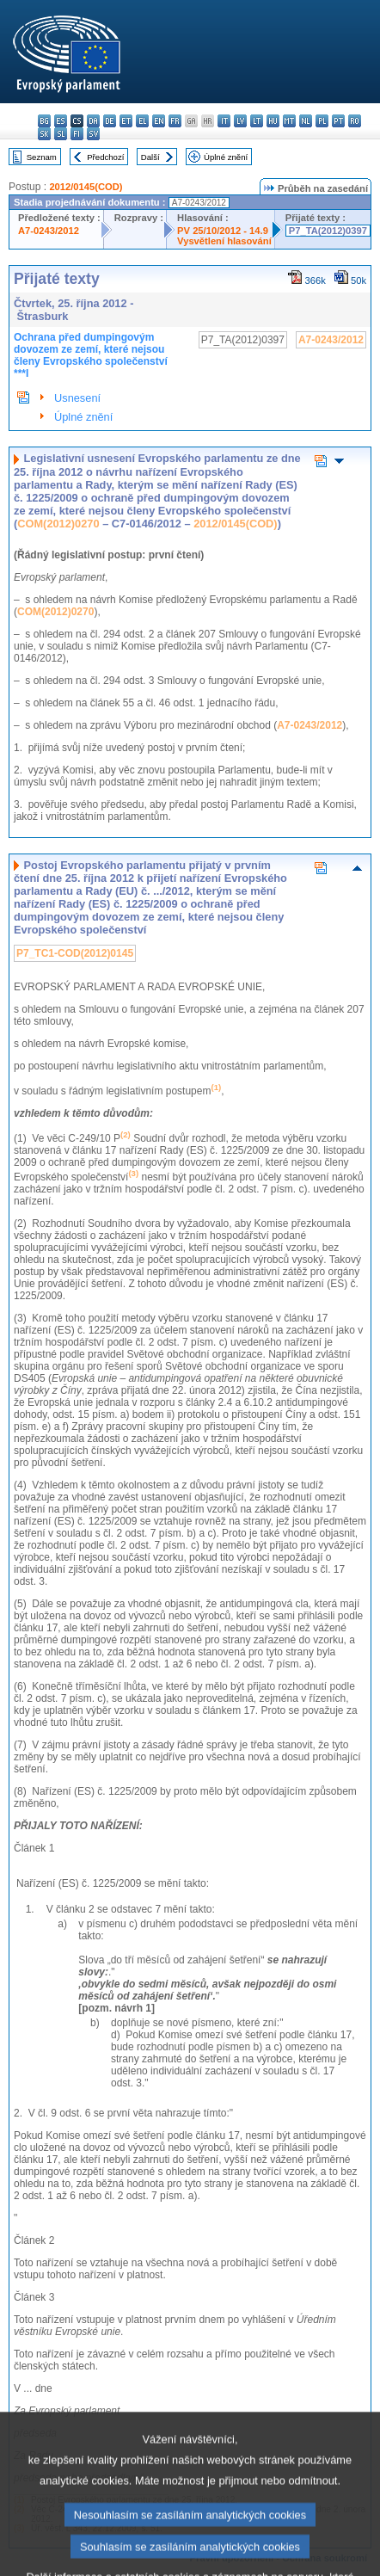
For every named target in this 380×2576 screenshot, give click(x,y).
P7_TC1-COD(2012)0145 (74, 953)
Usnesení (77, 397)
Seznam (42, 157)
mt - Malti (289, 120)
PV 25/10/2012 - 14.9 (222, 230)
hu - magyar (273, 120)
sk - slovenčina (44, 133)
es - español (60, 120)
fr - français (175, 120)
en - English (158, 120)
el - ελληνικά (142, 120)
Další (150, 157)
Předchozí (105, 157)
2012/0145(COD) (85, 187)
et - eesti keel (126, 120)
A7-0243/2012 (48, 230)
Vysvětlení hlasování (224, 241)
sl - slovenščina (60, 133)
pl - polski (322, 120)
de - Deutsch (109, 120)
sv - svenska (93, 133)
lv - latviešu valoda (240, 120)
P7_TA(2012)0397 (328, 230)
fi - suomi (76, 133)
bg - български (44, 120)
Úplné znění (226, 157)
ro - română (354, 120)
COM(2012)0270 (58, 523)
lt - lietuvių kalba (256, 120)
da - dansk (93, 120)
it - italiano (224, 120)
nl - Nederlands (305, 120)
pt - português (338, 120)
